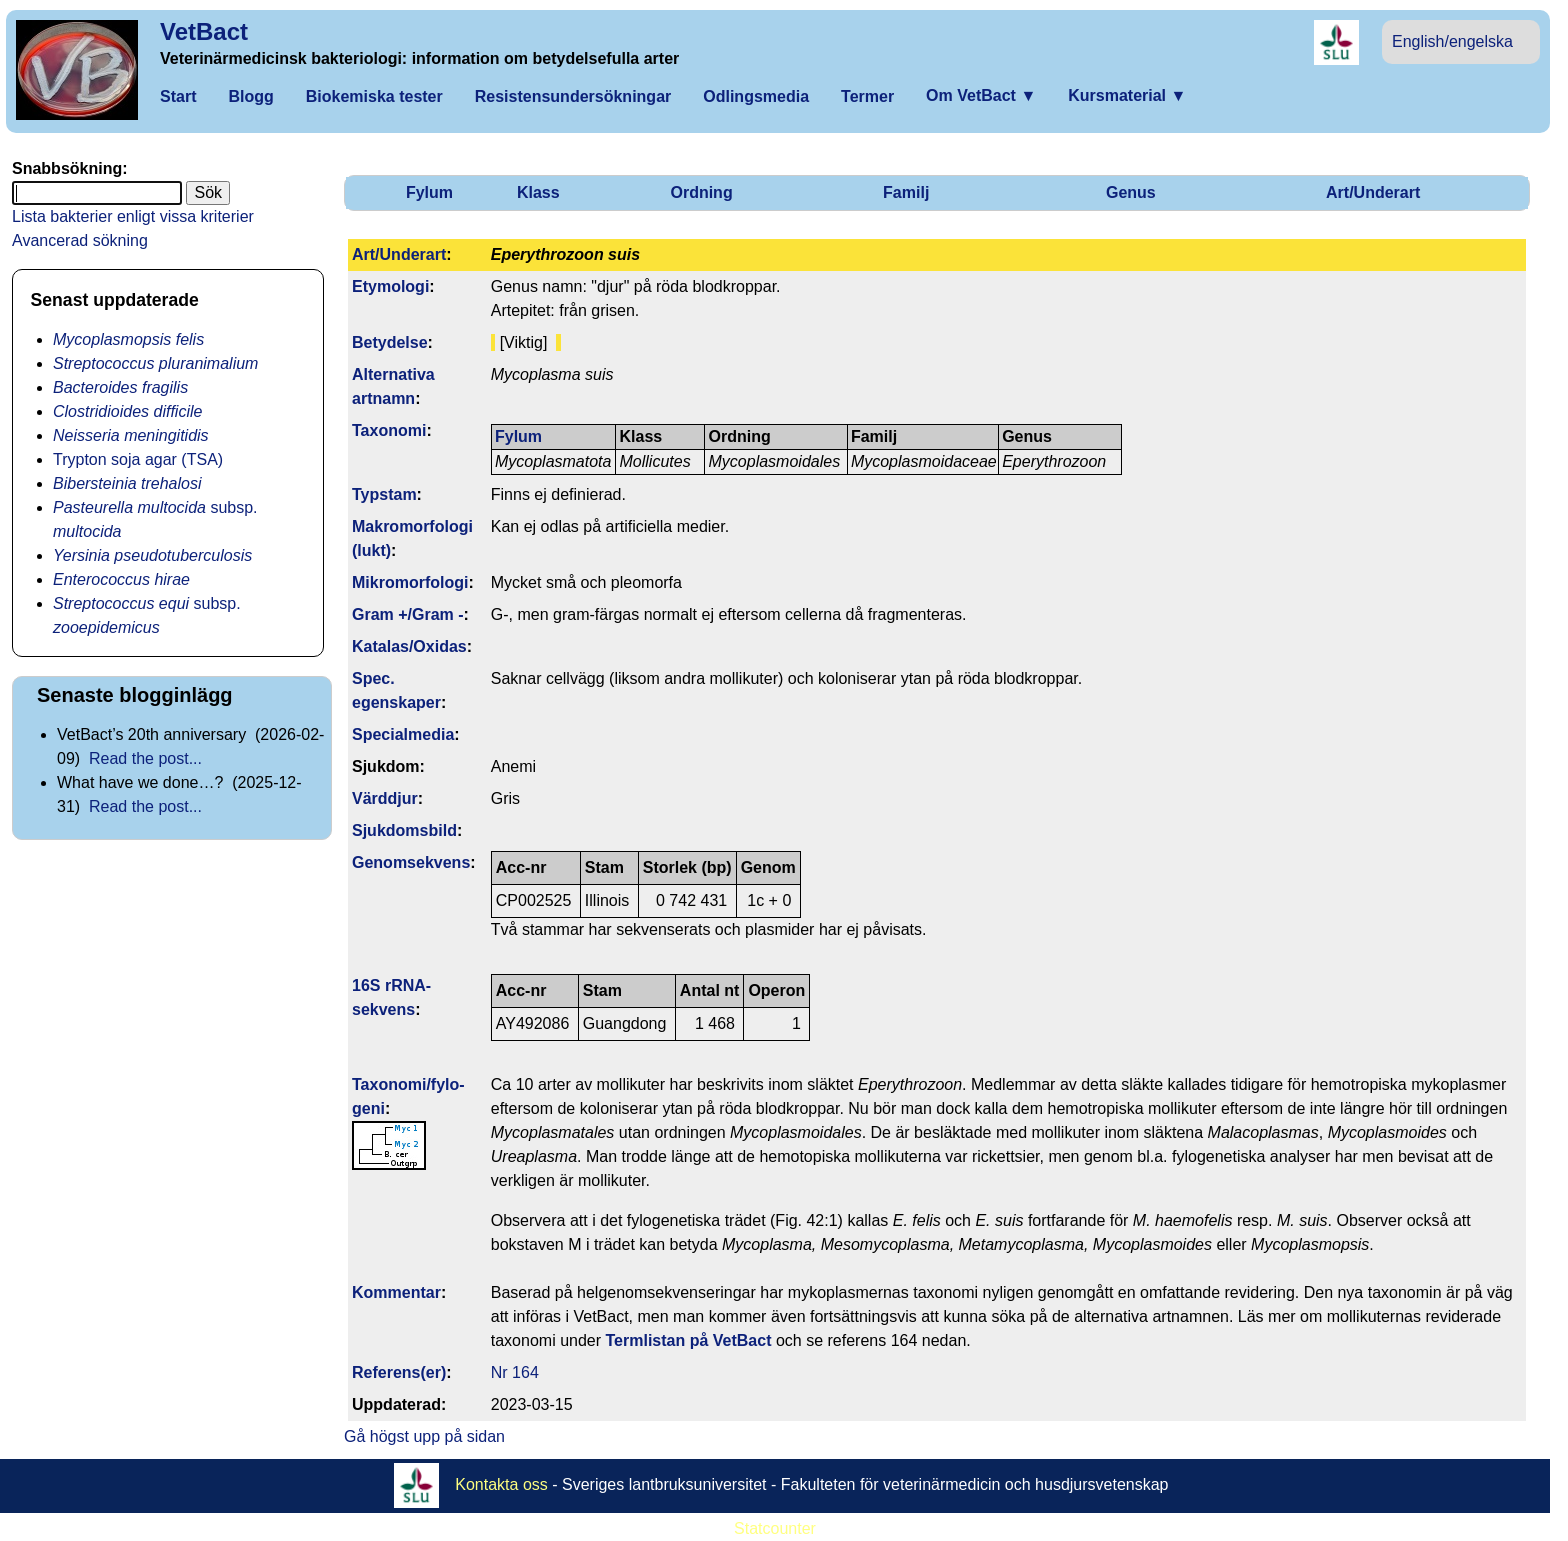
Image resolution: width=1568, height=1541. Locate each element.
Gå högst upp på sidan (424, 1436)
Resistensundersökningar (573, 96)
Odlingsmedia (756, 96)
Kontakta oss (501, 1483)
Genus (1131, 192)
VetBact (204, 31)
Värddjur (385, 798)
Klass (538, 192)
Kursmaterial (1127, 95)
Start (178, 96)
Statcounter (775, 1528)
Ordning (701, 192)
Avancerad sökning (80, 240)
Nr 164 (515, 1372)
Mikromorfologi (410, 582)
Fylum (429, 192)
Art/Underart (1373, 192)
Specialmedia (403, 734)
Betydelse (390, 342)
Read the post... (145, 758)
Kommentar (396, 1292)
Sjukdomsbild (404, 830)
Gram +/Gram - (408, 614)
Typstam (384, 494)
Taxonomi (389, 430)
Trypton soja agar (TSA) (138, 459)
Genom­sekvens (411, 862)
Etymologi (390, 286)
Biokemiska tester (374, 96)
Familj (906, 192)
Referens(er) (399, 1372)
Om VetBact (981, 95)
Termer (867, 96)
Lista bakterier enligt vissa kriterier (133, 216)
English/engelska (1452, 41)
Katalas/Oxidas (409, 646)
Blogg (250, 96)
